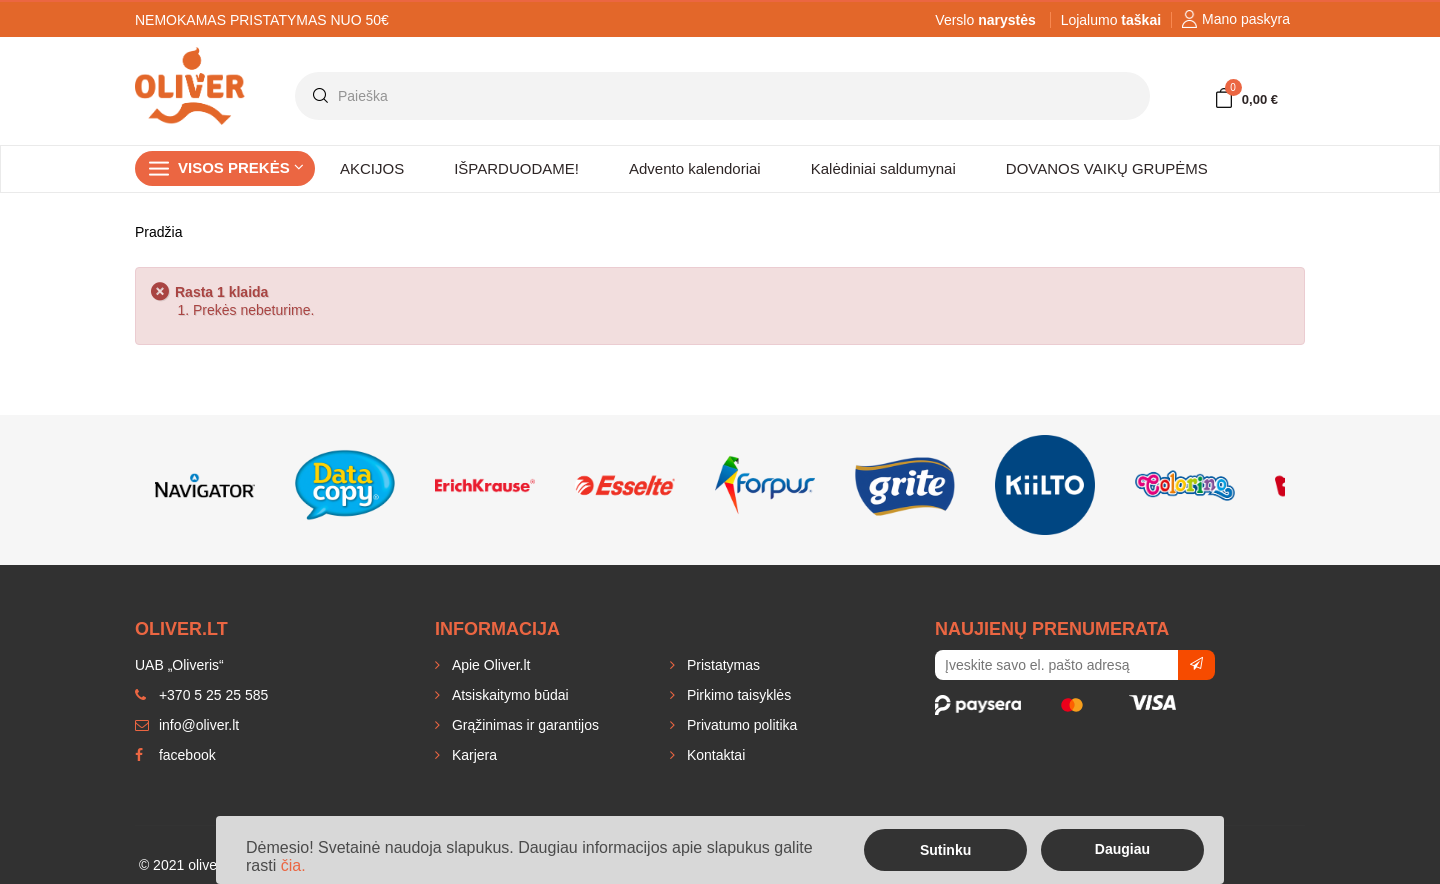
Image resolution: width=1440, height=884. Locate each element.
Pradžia (158, 232)
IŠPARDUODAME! (516, 168)
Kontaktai (714, 755)
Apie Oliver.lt (489, 665)
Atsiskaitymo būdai (508, 695)
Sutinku (945, 850)
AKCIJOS (372, 168)
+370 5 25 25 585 (201, 695)
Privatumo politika (740, 725)
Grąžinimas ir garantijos (523, 725)
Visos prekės (241, 167)
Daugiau (1122, 849)
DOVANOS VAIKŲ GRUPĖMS (1107, 168)
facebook (175, 755)
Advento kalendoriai (695, 168)
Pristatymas (721, 665)
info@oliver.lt (187, 725)
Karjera (472, 755)
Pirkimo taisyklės (737, 695)
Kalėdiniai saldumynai (883, 168)
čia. (293, 865)
